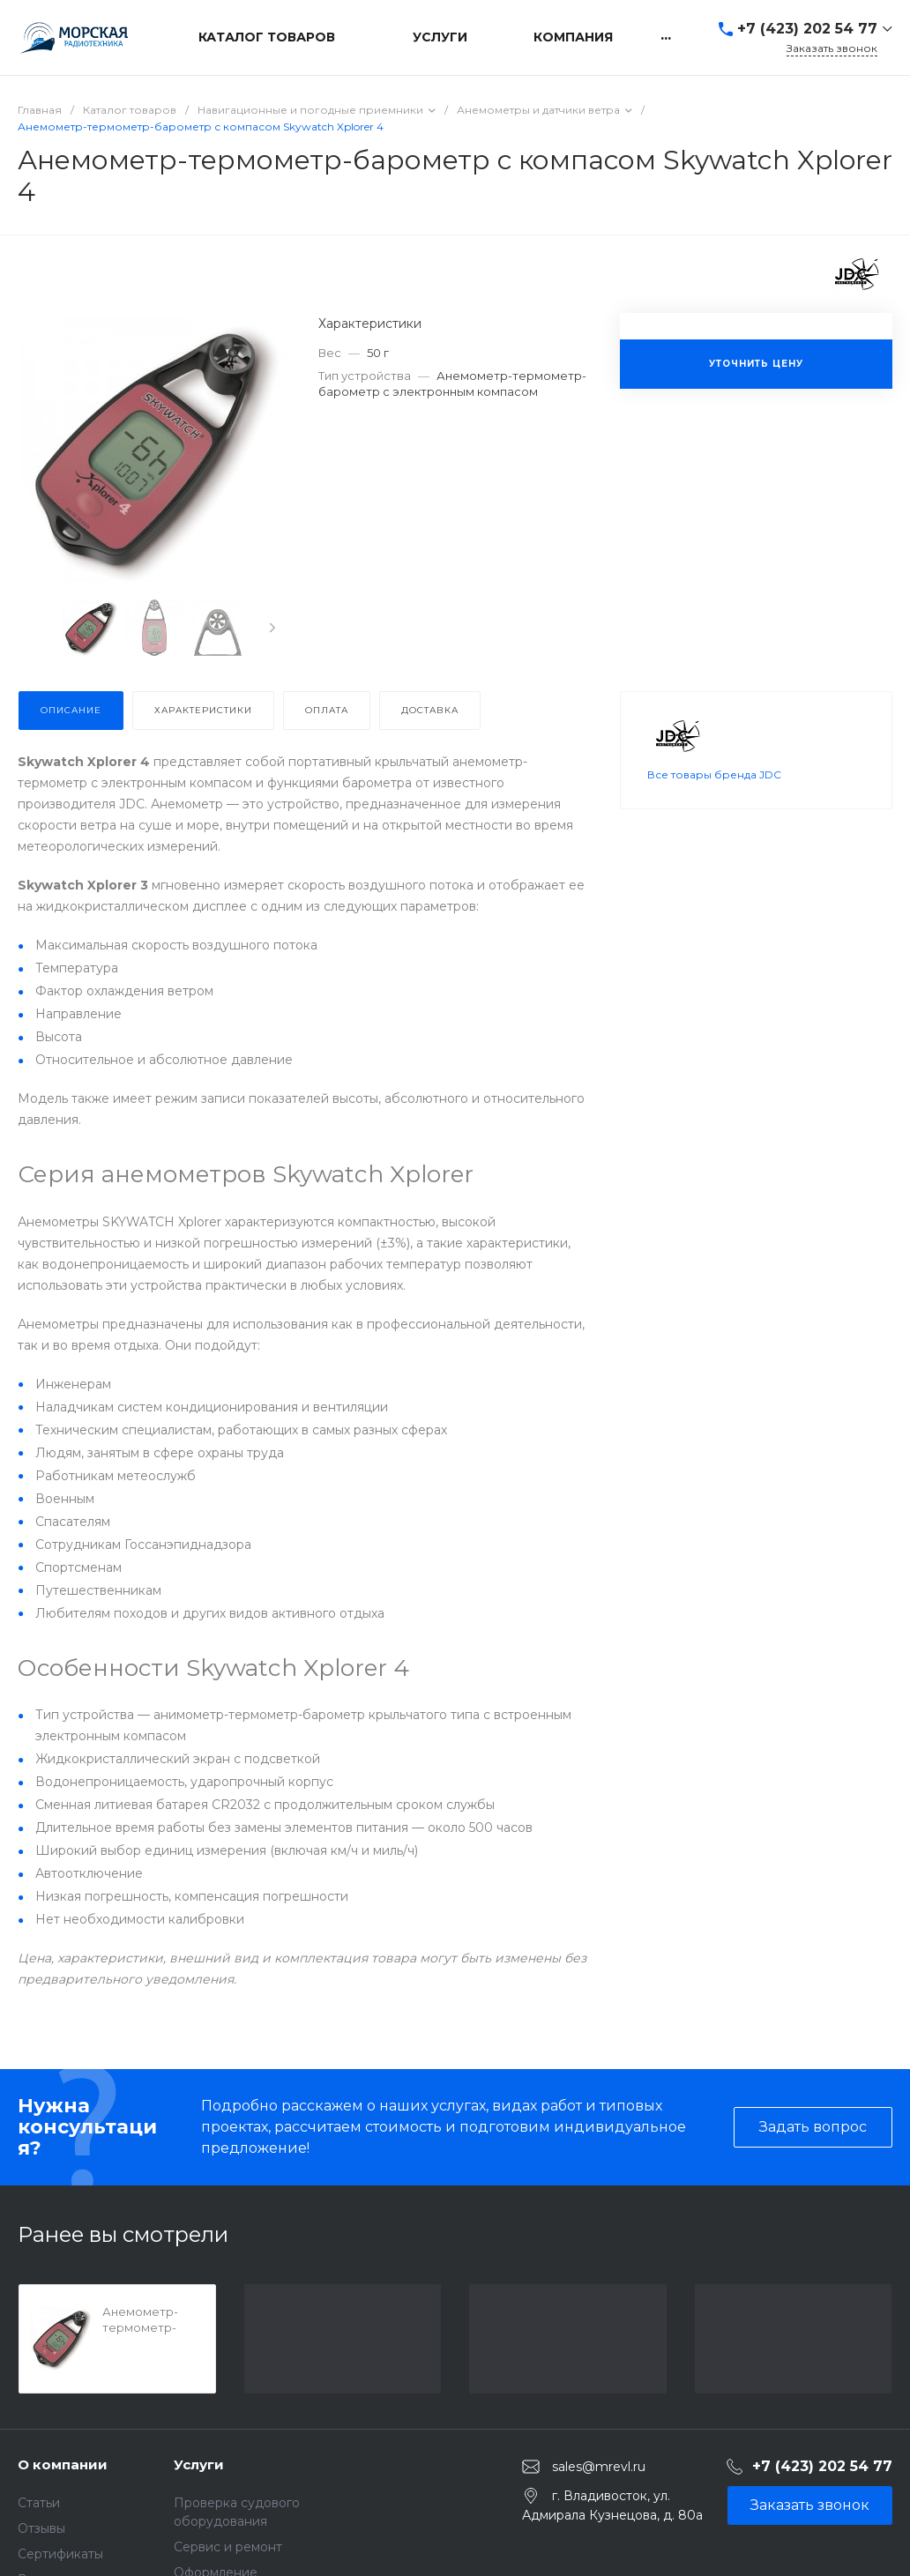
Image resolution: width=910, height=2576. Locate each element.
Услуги (199, 2464)
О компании (63, 2464)
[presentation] (272, 627)
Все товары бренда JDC (714, 795)
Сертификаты (60, 2554)
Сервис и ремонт (228, 2547)
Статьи (39, 2503)
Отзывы (41, 2528)
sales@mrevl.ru (598, 2467)
